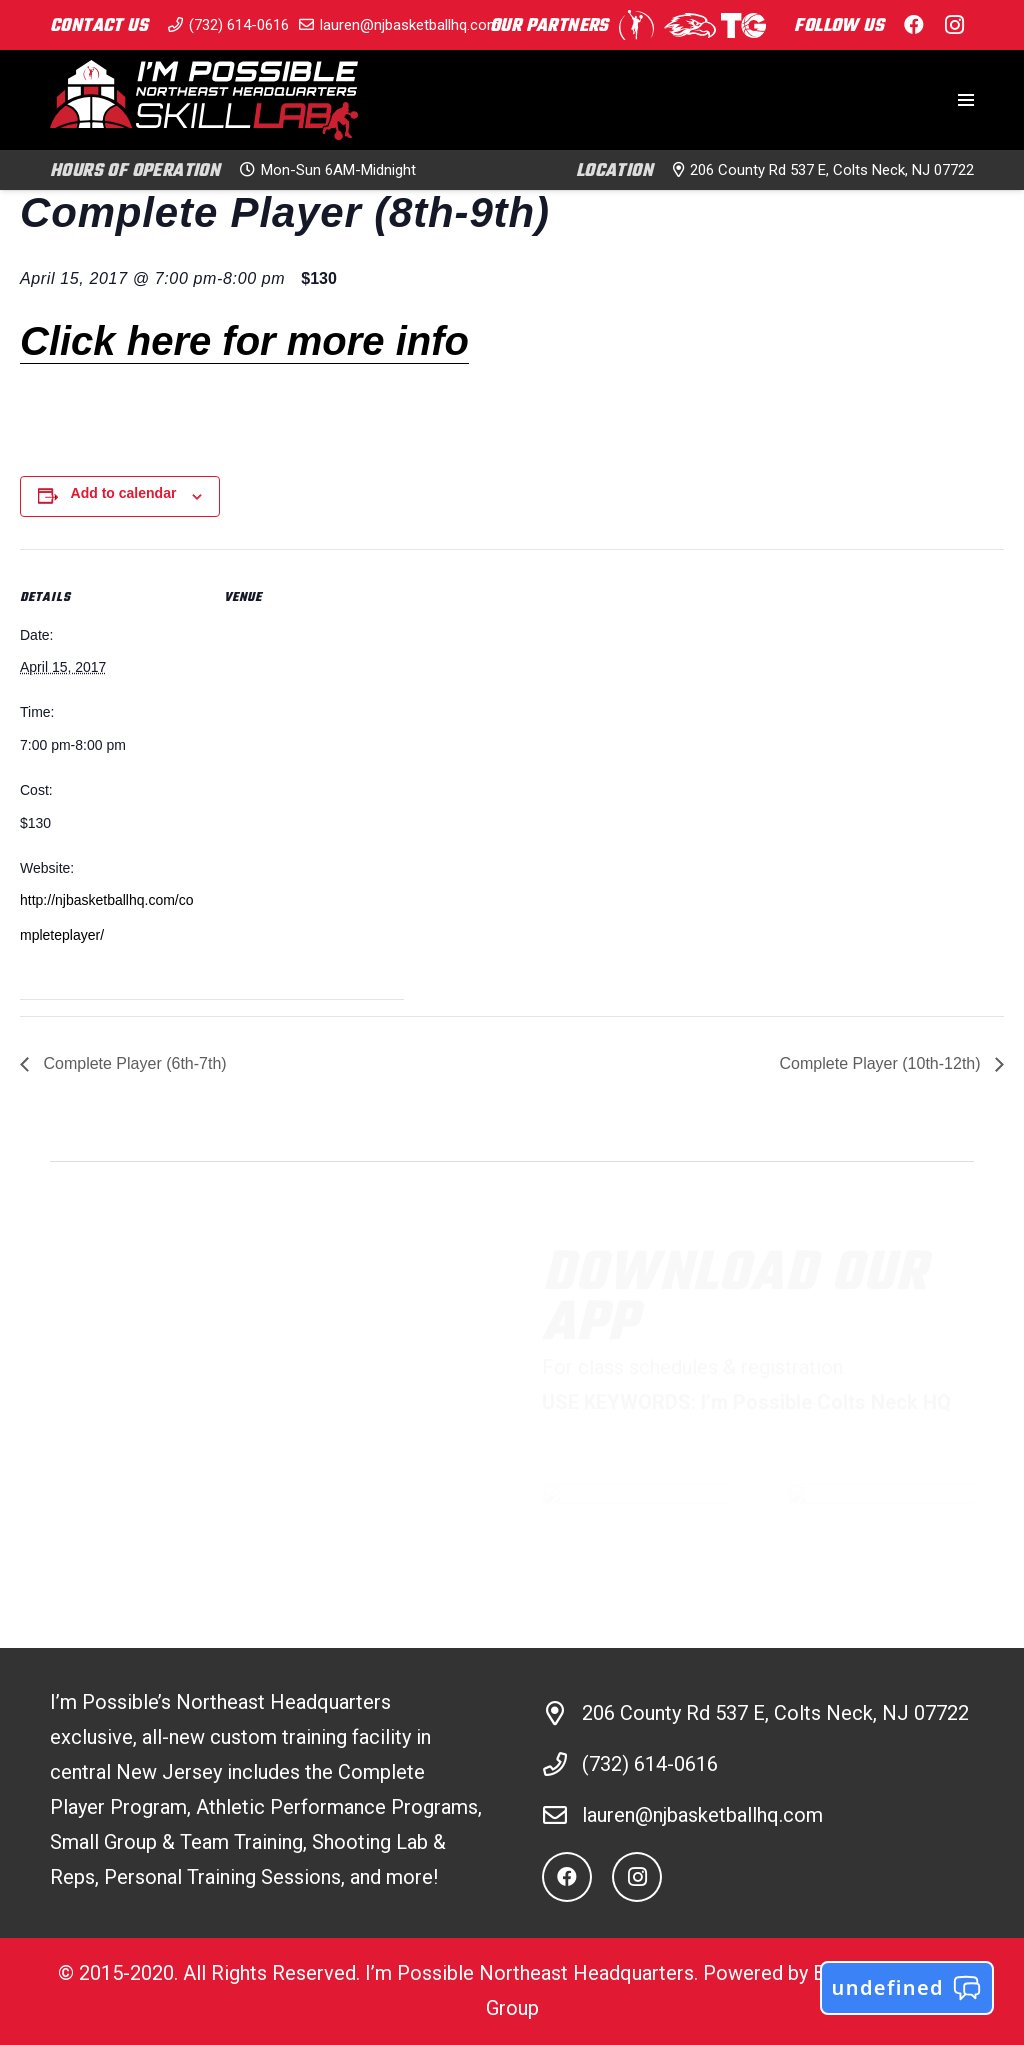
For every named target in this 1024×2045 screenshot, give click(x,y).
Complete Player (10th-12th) (882, 1063)
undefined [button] (907, 1988)
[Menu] (966, 100)
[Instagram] (954, 25)
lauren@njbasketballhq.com (702, 1815)
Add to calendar (124, 493)
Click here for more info (244, 341)
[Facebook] (914, 25)
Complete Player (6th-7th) (133, 1063)
